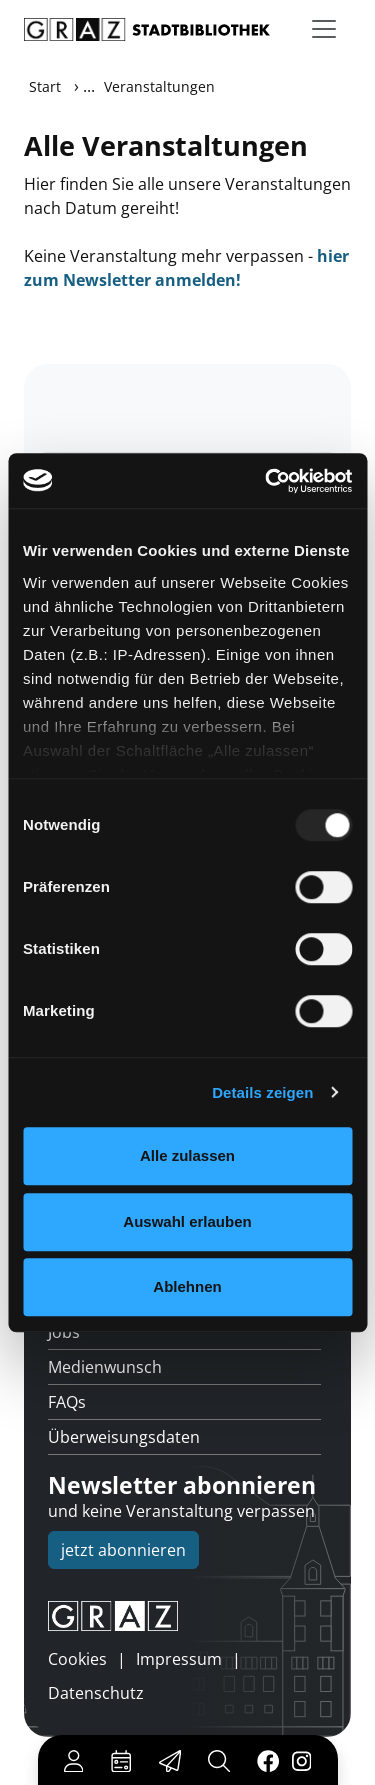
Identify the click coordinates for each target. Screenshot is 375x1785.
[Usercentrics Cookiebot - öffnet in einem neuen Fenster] (267, 481)
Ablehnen (187, 1286)
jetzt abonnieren (123, 1550)
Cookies (77, 1659)
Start (45, 86)
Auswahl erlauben (187, 1221)
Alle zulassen (187, 1155)
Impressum (179, 1659)
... (89, 86)
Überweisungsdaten (124, 1437)
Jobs (64, 1332)
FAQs (67, 1402)
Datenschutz (96, 1693)
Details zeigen (262, 1092)
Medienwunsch (105, 1367)
